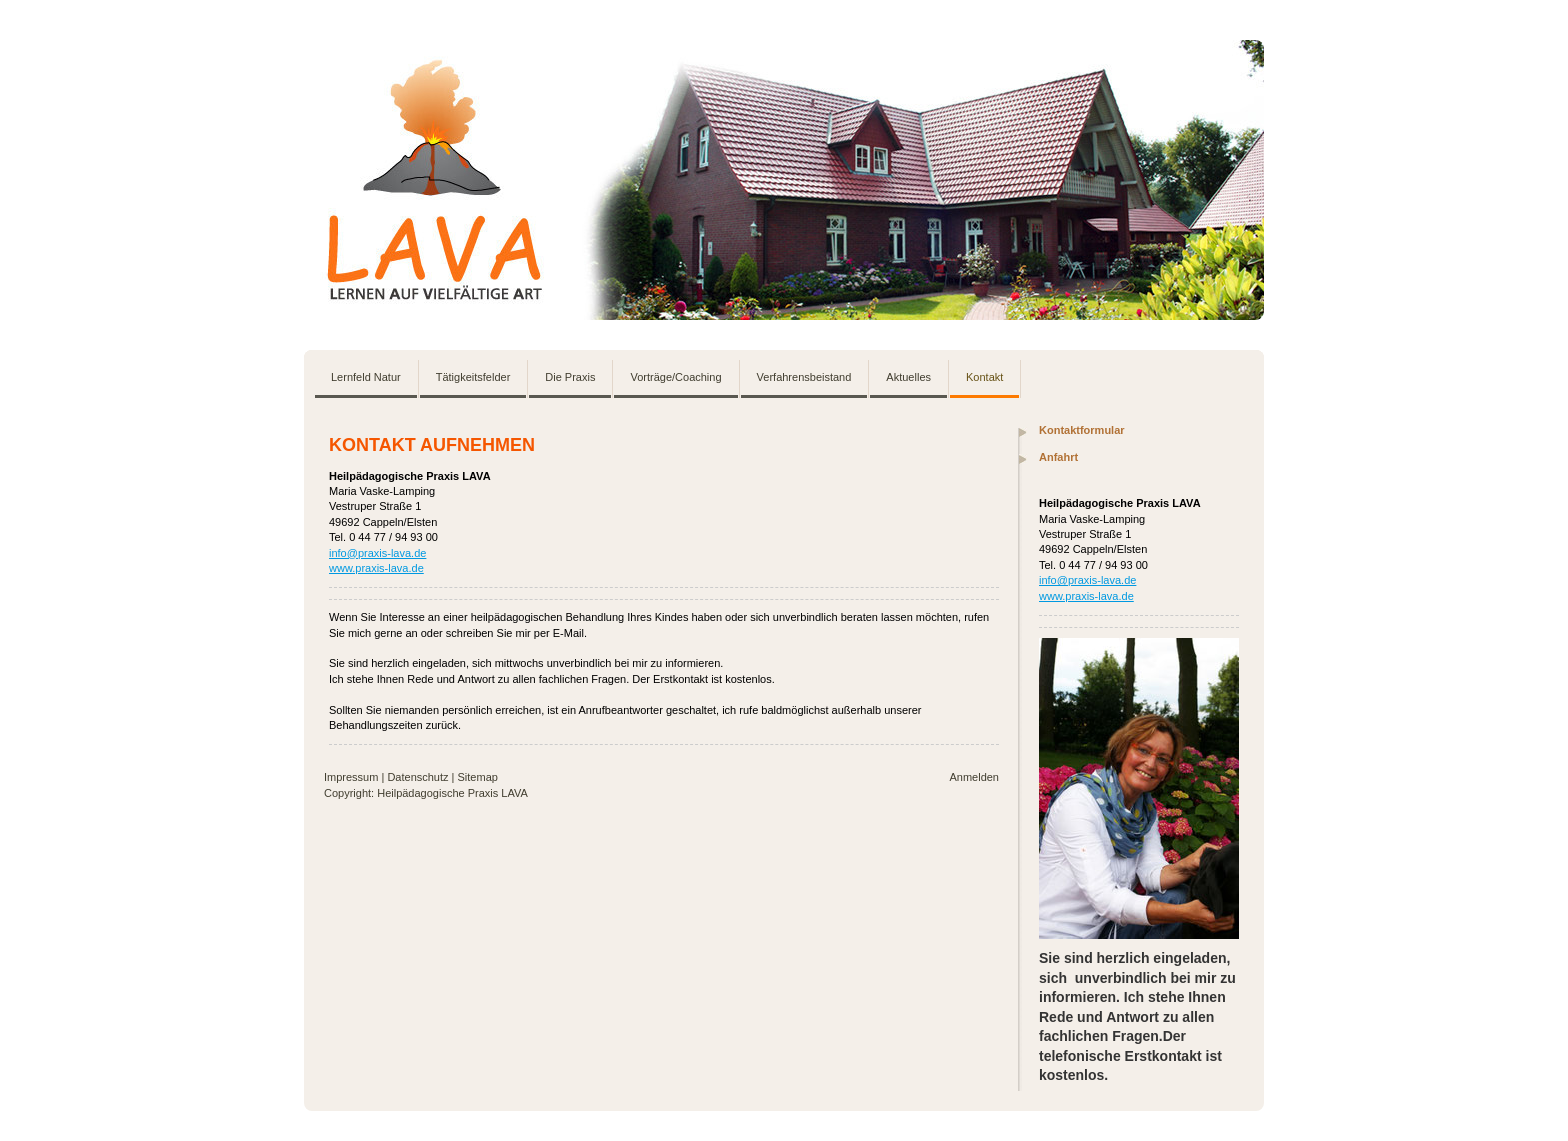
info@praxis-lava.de (377, 553)
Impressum (351, 777)
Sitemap (478, 777)
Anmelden (974, 777)
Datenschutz (417, 777)
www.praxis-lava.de (376, 568)
